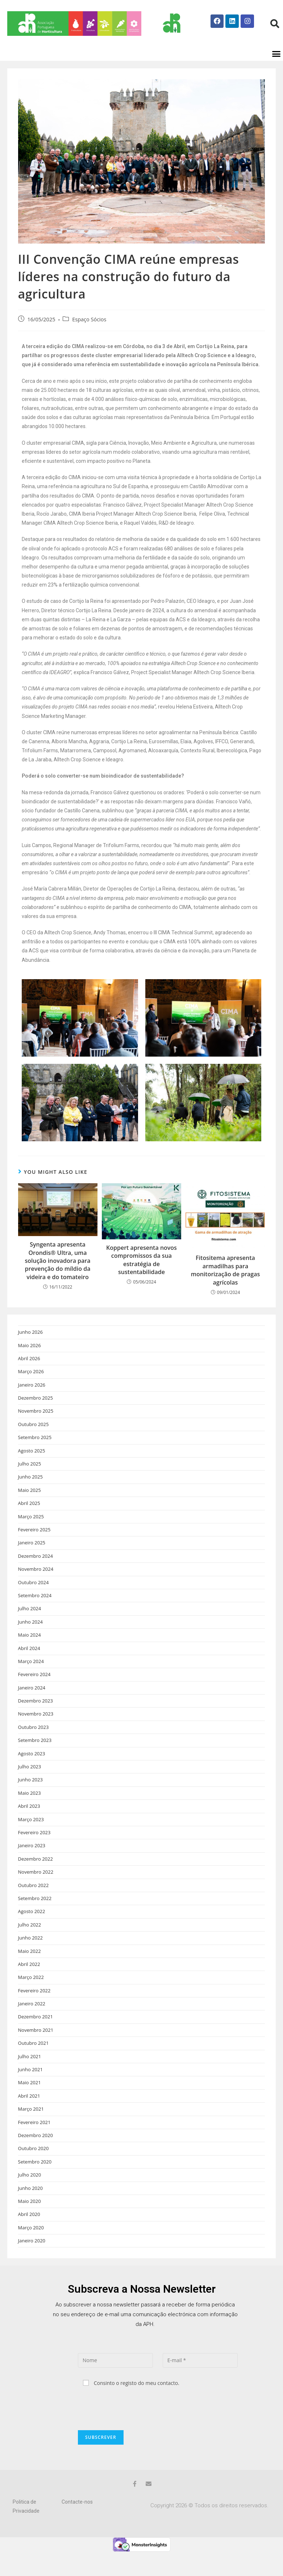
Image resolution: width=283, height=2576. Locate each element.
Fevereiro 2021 (34, 2139)
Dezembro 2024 (35, 1572)
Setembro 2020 (35, 2178)
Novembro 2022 (36, 1888)
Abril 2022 (29, 1981)
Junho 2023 (30, 1796)
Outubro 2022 (33, 1902)
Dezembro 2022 (35, 1875)
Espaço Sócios (89, 336)
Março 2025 (31, 1533)
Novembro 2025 (36, 1427)
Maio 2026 (29, 1362)
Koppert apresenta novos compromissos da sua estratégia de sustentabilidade (141, 1276)
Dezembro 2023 (35, 1717)
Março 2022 (31, 1994)
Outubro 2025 (33, 1441)
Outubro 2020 (33, 2165)
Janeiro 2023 (32, 1862)
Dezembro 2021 (35, 2033)
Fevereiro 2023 (34, 1849)
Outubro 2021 (33, 2059)
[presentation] (133, 2425)
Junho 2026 (30, 1348)
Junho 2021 (30, 2086)
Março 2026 (31, 1388)
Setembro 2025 (35, 1454)
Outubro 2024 (33, 1599)
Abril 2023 (29, 1822)
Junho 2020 (30, 2204)
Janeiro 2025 (32, 1559)
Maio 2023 (29, 1809)
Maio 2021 (29, 2099)
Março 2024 (31, 1678)
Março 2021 (31, 2125)
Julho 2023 (29, 1783)
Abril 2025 (29, 1520)
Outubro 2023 (33, 1743)
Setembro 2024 (35, 1612)
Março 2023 (31, 1836)
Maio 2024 (29, 1651)
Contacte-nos (77, 2518)
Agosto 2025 (31, 1467)
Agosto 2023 (31, 1770)
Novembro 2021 (36, 2046)
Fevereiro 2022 (34, 2007)
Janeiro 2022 (32, 2020)
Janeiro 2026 (32, 1401)
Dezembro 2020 (35, 2152)
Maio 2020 (29, 2218)
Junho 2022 (30, 1954)
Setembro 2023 (35, 1757)
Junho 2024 (30, 1638)
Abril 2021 (29, 2112)
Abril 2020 (29, 2231)
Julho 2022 (29, 1941)
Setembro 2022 (35, 1915)
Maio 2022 (29, 1967)
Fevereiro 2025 (34, 1546)
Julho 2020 (29, 2191)
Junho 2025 (30, 1493)
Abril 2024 (29, 1665)
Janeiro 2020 (32, 2257)
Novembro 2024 (36, 1585)
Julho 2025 (29, 1480)
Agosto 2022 (31, 1928)
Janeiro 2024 (32, 1704)
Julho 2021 (29, 2073)
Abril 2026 (29, 1375)
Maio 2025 (29, 1506)
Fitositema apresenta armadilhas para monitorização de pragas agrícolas (225, 1286)
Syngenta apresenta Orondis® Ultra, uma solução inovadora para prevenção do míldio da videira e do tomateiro (57, 1277)
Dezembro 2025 (35, 1414)
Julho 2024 (29, 1625)
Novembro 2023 (36, 1730)
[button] (276, 70)
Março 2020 (31, 2244)
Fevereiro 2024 (34, 1691)
